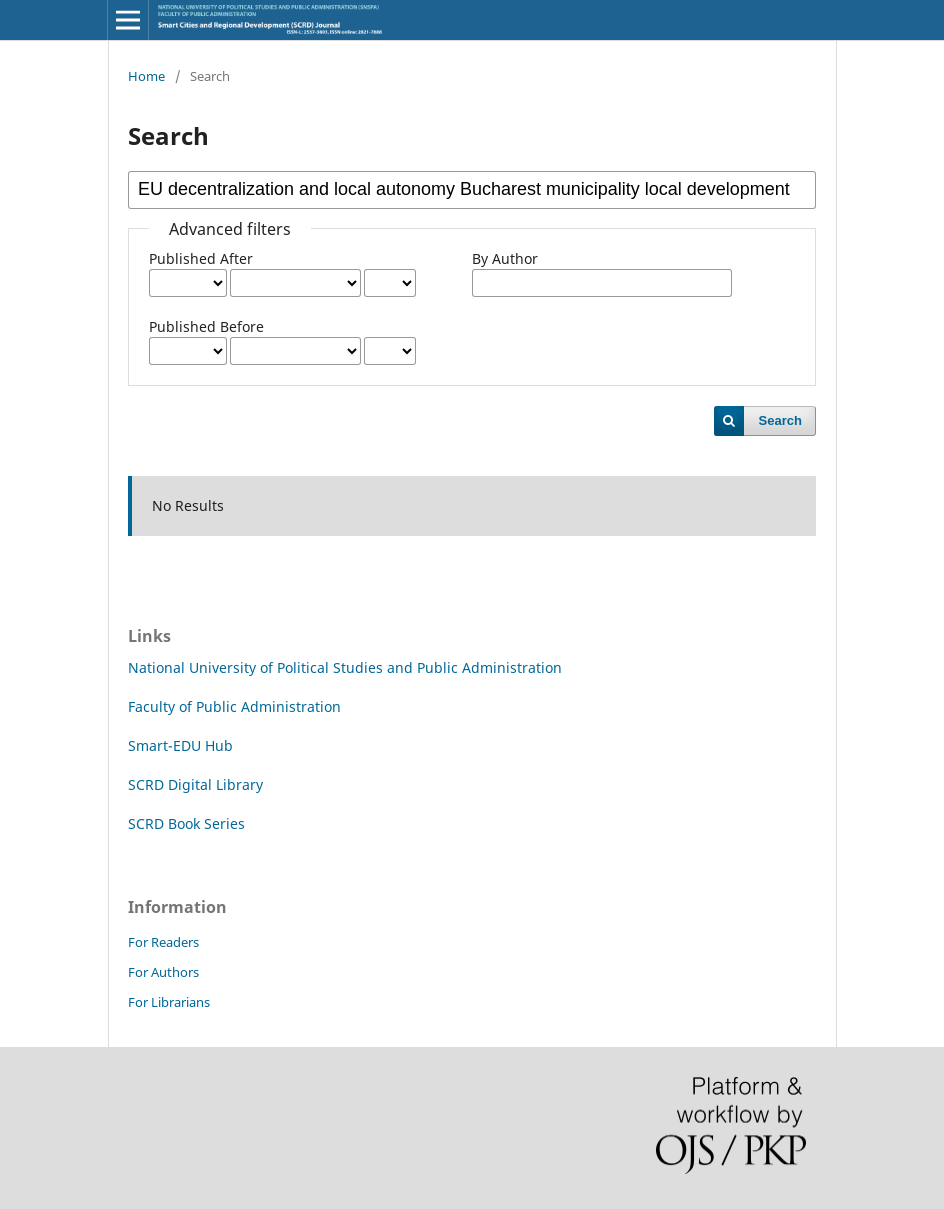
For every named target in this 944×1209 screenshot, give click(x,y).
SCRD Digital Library (195, 784)
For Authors (163, 972)
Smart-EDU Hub (180, 745)
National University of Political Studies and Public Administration (345, 667)
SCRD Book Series (186, 823)
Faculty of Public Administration (234, 706)
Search (780, 420)
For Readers (163, 942)
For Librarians (169, 1002)
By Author (505, 258)
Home (146, 76)
